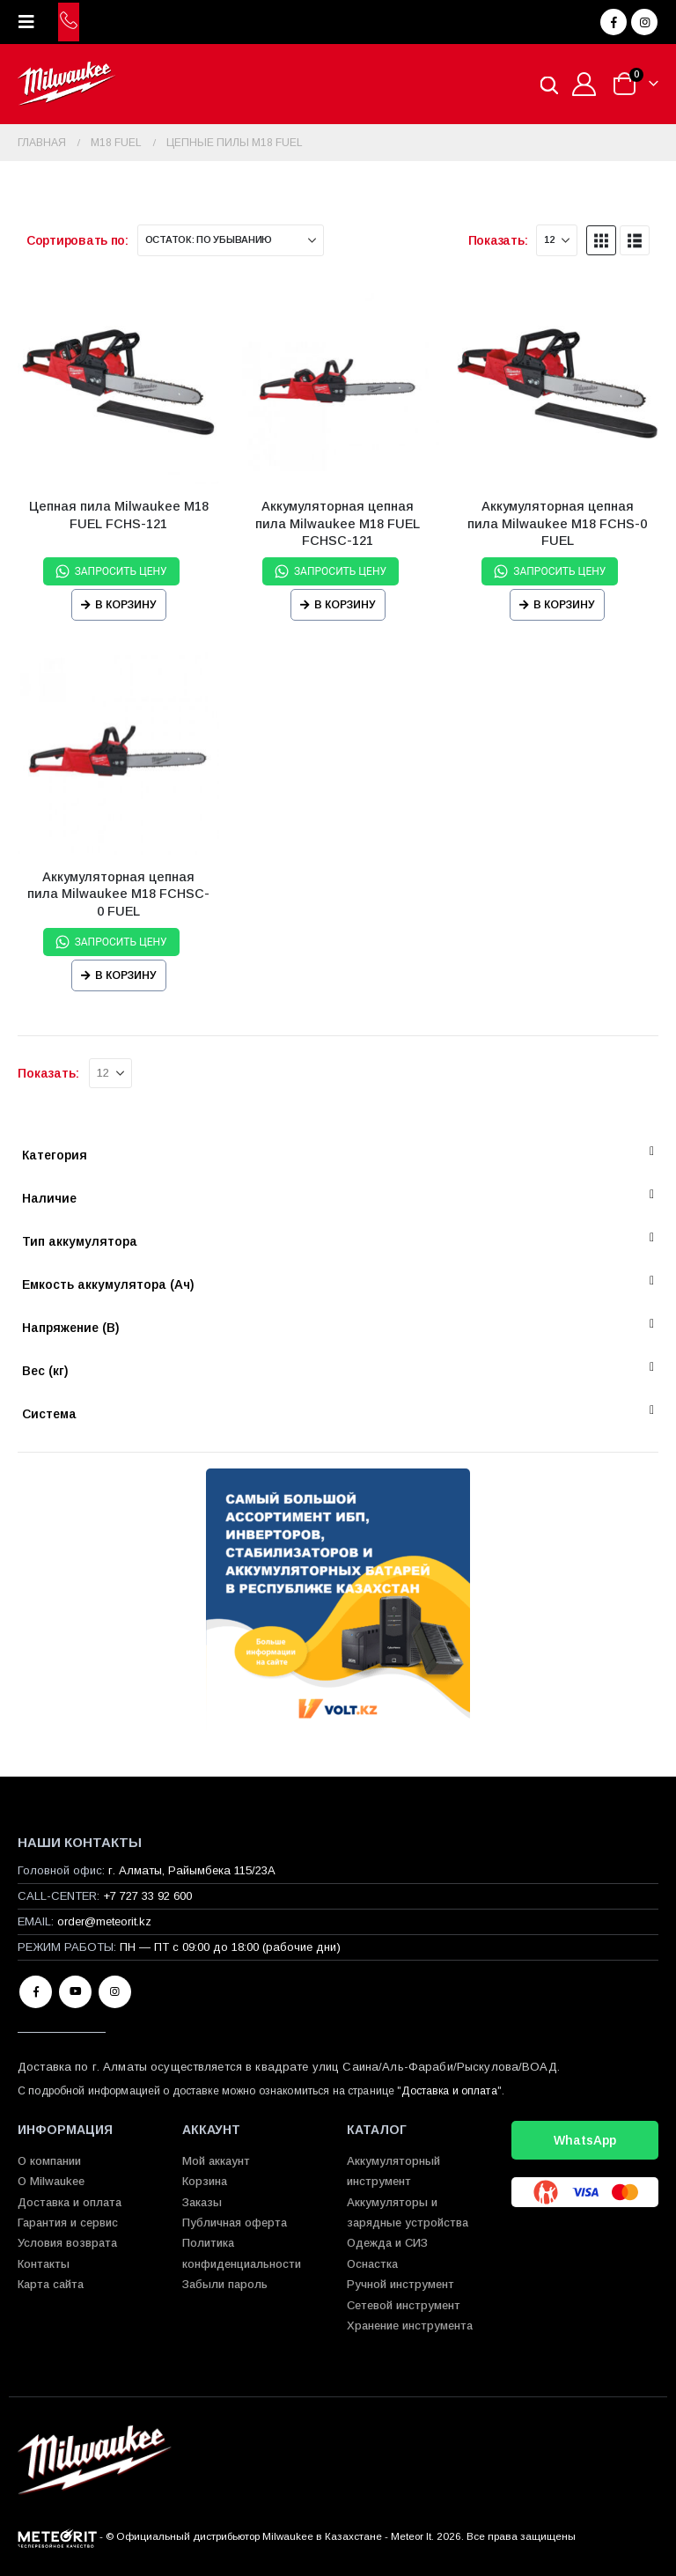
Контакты (44, 2264)
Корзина (204, 2181)
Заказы (202, 2202)
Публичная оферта (234, 2222)
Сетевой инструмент (403, 2305)
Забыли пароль (225, 2284)
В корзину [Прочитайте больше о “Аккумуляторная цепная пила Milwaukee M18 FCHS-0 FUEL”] (564, 605)
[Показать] (556, 240)
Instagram (115, 1992)
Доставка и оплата (448, 2091)
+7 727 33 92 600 (147, 1896)
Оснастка (372, 2264)
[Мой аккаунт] (584, 84)
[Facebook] (613, 22)
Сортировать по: (77, 240)
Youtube (75, 1992)
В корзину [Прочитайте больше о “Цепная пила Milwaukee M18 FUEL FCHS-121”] (126, 605)
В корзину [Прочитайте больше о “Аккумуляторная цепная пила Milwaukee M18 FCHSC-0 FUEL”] (126, 975)
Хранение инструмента (410, 2325)
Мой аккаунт (216, 2161)
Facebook (35, 1992)
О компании (49, 2161)
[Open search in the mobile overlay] (549, 84)
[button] (32, 22)
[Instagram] (644, 22)
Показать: (498, 240)
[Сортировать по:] (230, 240)
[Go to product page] (118, 383)
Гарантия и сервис (68, 2222)
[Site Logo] (66, 84)
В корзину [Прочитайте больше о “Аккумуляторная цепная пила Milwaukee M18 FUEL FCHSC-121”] (345, 605)
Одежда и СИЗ (387, 2242)
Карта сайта (51, 2284)
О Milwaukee (51, 2181)
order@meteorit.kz (104, 1921)
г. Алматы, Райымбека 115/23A (192, 1870)
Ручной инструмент (400, 2284)
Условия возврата (67, 2242)
